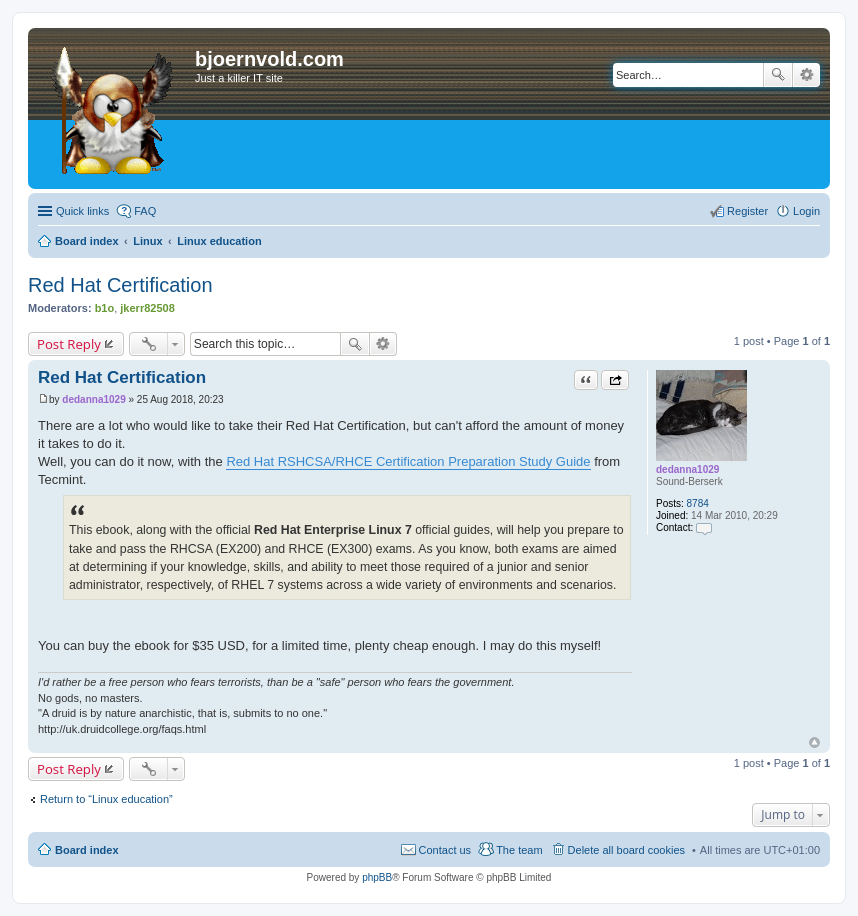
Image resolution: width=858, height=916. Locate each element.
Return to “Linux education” (106, 799)
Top (814, 742)
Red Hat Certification (120, 285)
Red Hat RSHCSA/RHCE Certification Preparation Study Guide (408, 461)
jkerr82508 (147, 308)
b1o (105, 308)
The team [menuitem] (519, 850)
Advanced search (806, 75)
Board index (87, 850)
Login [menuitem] (806, 211)
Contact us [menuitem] (445, 850)
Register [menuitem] (747, 211)
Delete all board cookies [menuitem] (626, 850)
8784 (698, 503)
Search (778, 75)
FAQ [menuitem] (145, 211)
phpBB (377, 877)
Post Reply (69, 344)
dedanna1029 (687, 469)
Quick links (82, 211)
